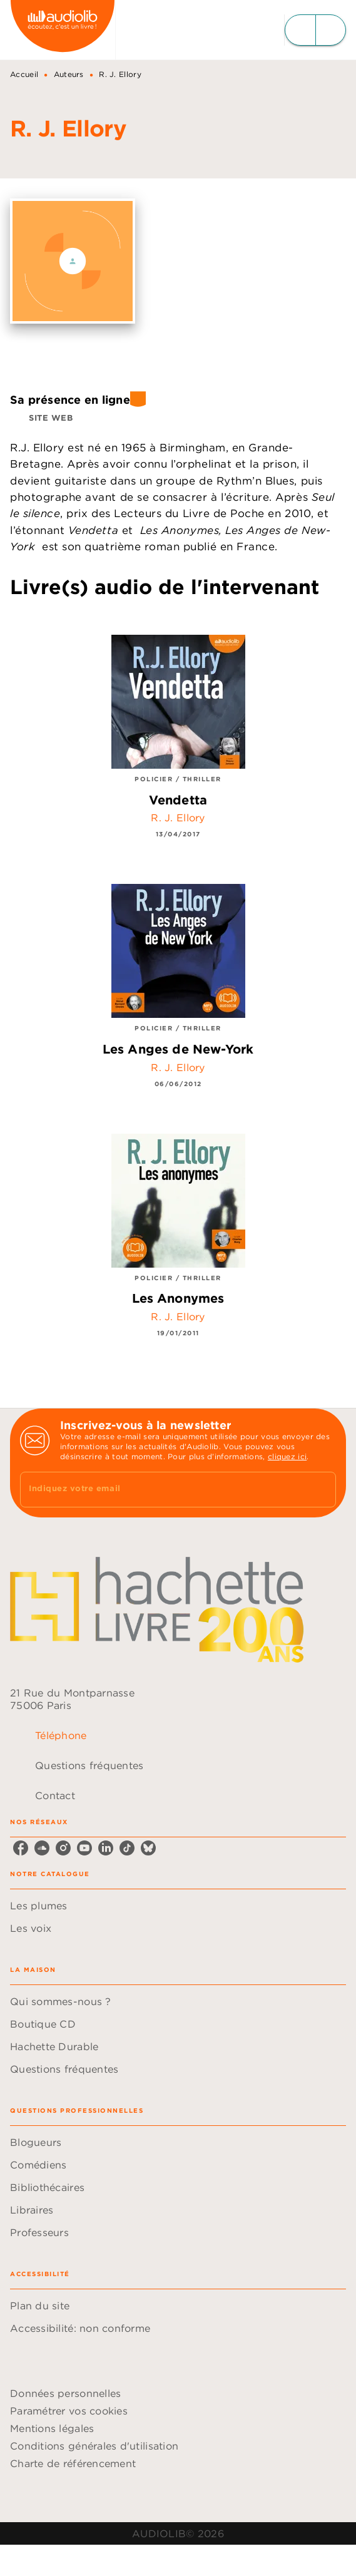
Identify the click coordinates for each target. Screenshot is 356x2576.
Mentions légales (52, 2428)
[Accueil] (62, 29)
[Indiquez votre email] (162, 1489)
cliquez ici (287, 1456)
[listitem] (20, 1848)
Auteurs (69, 74)
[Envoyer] (321, 1490)
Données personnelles (65, 2393)
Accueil (24, 74)
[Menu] (315, 30)
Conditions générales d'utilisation (94, 2446)
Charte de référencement (73, 2463)
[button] (44, 418)
